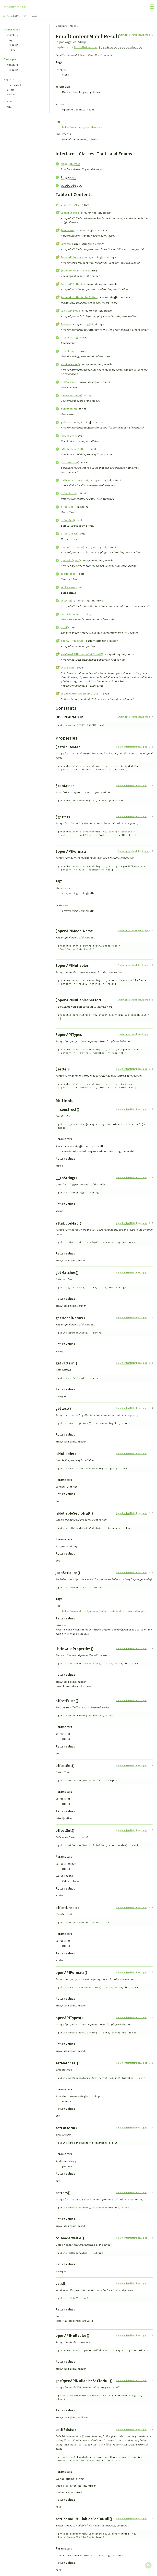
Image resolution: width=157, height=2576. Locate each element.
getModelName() (71, 395)
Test (12, 49)
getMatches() (69, 382)
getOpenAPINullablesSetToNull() (82, 654)
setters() (66, 600)
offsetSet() (68, 520)
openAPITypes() (71, 560)
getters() (66, 422)
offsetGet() (68, 506)
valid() (65, 627)
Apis (12, 40)
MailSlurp (12, 35)
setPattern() (69, 587)
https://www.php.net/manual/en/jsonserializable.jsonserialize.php (104, 1611)
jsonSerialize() (70, 462)
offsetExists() (69, 493)
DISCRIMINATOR (71, 204)
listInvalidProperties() (75, 480)
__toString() (69, 351)
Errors (11, 89)
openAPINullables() (73, 640)
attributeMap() (70, 364)
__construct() (69, 337)
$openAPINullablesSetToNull (79, 297)
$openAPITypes (70, 310)
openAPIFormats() (72, 547)
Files (10, 107)
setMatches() (69, 573)
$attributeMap (70, 212)
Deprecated (14, 85)
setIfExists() (68, 667)
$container (67, 230)
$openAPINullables (73, 284)
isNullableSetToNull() (74, 449)
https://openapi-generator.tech (82, 127)
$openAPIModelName (74, 270)
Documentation (14, 7)
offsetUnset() (69, 533)
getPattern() (69, 408)
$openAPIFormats (72, 257)
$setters (66, 324)
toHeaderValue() (71, 614)
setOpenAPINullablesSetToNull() (82, 693)
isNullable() (68, 435)
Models (13, 44)
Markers (12, 94)
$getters (66, 243)
